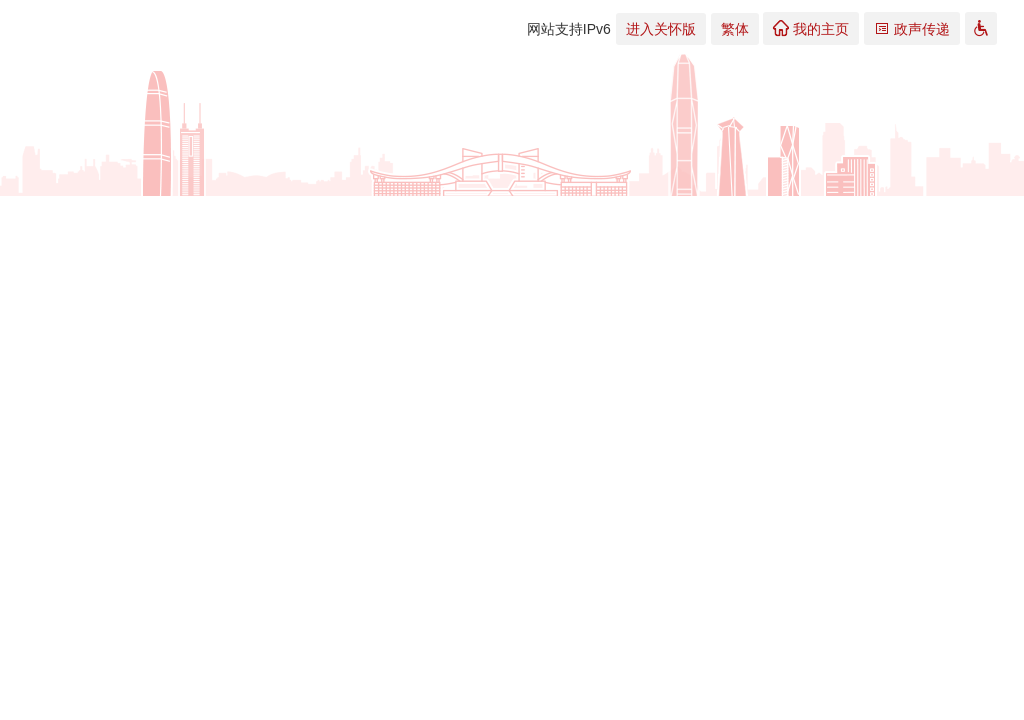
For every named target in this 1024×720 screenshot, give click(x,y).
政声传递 (912, 28)
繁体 (735, 29)
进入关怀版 (661, 29)
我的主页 (811, 28)
